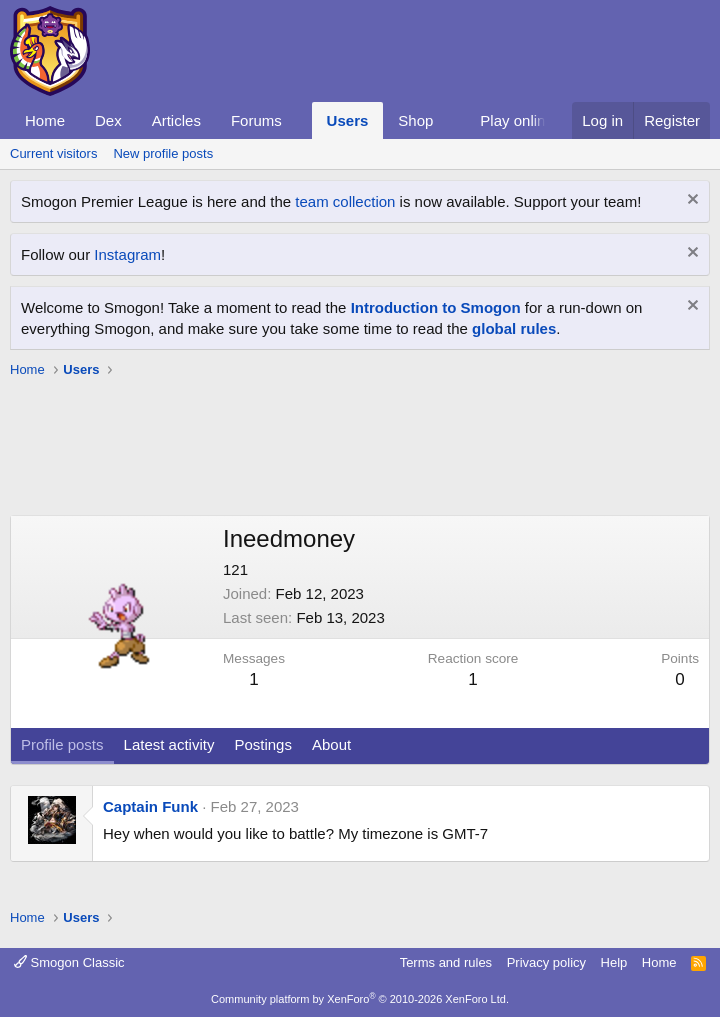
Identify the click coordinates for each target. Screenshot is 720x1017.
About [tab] (331, 744)
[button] (298, 120)
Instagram (127, 254)
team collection (345, 201)
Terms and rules (446, 962)
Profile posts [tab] (62, 744)
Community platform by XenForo (360, 999)
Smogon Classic (69, 962)
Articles (176, 120)
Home (45, 120)
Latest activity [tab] (169, 744)
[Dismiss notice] (690, 201)
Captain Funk (150, 806)
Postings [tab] (263, 744)
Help (614, 962)
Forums (256, 120)
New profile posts (163, 153)
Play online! (519, 120)
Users (348, 120)
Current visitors (53, 153)
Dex (108, 120)
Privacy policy (546, 962)
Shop (415, 120)
